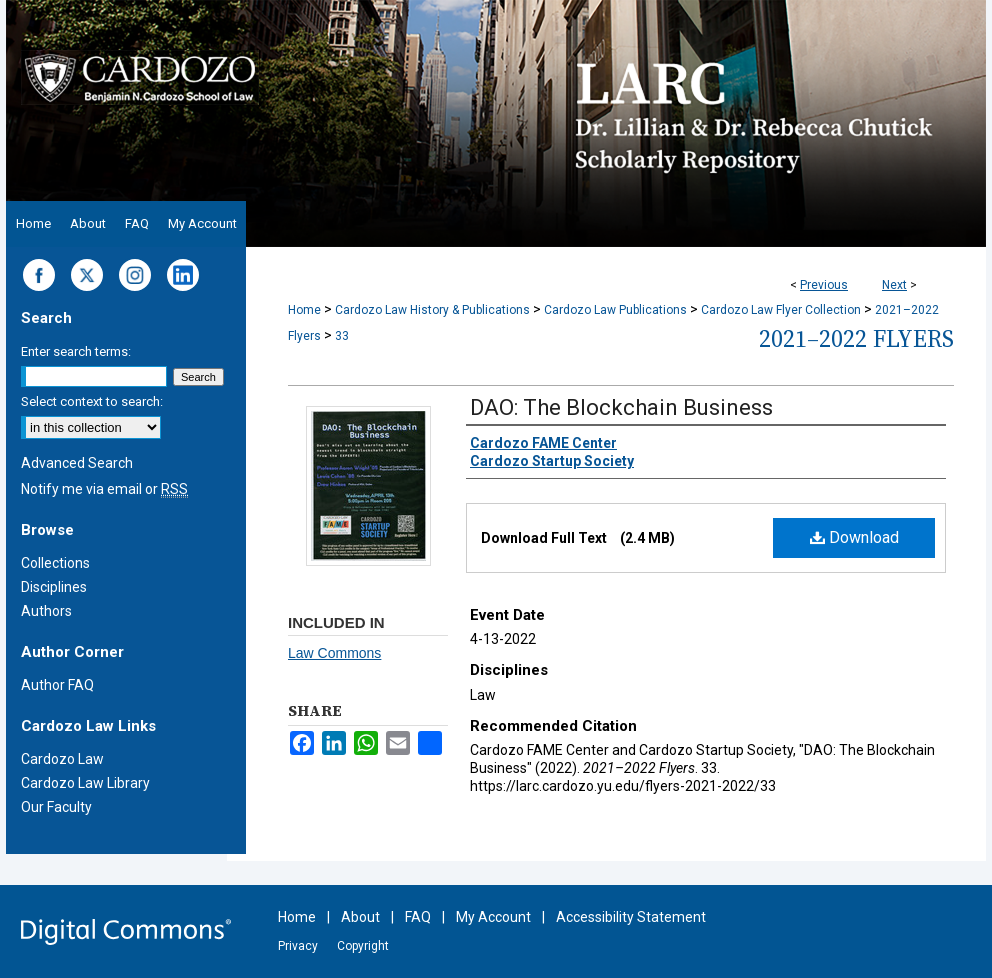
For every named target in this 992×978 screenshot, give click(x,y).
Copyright (363, 946)
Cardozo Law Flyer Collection (781, 310)
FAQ (418, 917)
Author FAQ (57, 685)
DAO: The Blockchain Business (621, 407)
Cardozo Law (62, 759)
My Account (493, 917)
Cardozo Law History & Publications (432, 310)
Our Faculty (56, 807)
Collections (55, 563)
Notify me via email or (104, 489)
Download (854, 537)
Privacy (298, 946)
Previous (824, 285)
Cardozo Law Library (85, 783)
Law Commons (334, 653)
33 (342, 336)
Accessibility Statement (631, 917)
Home (304, 310)
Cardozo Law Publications (615, 310)
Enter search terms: (76, 351)
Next (894, 285)
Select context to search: (92, 401)
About (360, 917)
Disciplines (54, 587)
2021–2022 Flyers (856, 338)
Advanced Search (77, 463)
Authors (46, 611)
